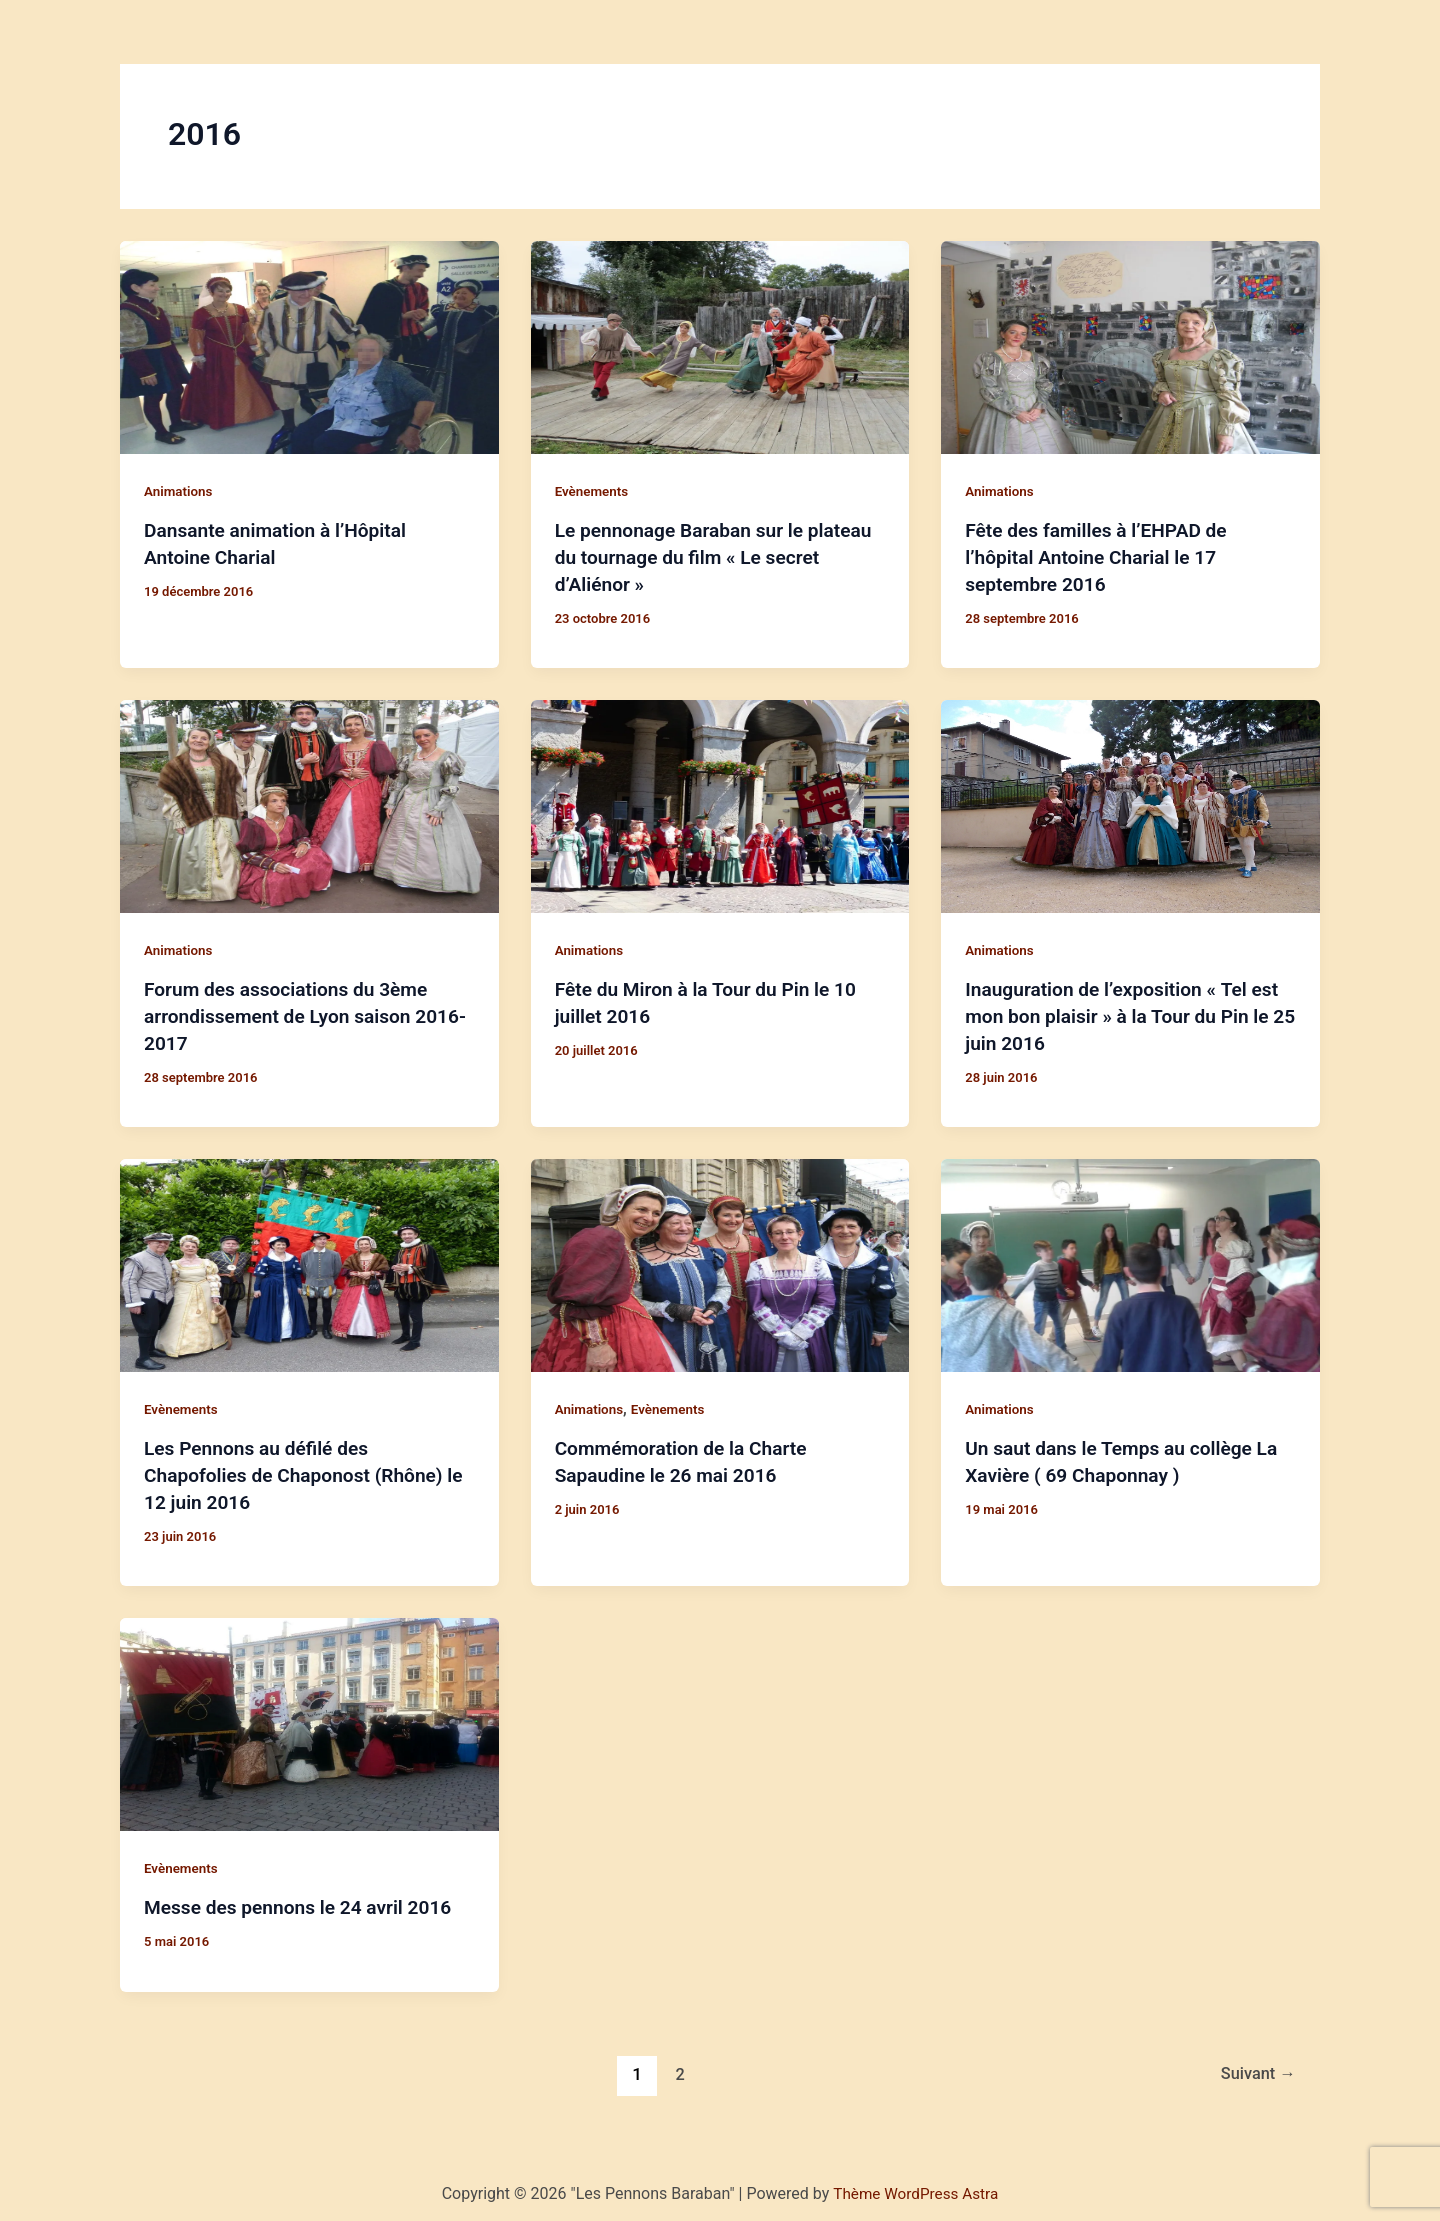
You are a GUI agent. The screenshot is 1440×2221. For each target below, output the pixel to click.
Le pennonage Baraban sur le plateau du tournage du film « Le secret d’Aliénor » (698, 556)
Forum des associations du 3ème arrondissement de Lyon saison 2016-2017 (292, 1013)
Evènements (593, 491)
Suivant (1255, 2065)
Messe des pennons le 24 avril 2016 (305, 1900)
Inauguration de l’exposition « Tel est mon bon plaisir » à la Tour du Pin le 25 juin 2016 (1128, 1013)
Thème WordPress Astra (915, 2185)
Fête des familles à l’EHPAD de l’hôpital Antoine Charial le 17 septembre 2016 (1102, 556)
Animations (180, 491)
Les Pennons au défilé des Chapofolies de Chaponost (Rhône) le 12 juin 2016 (300, 1469)
